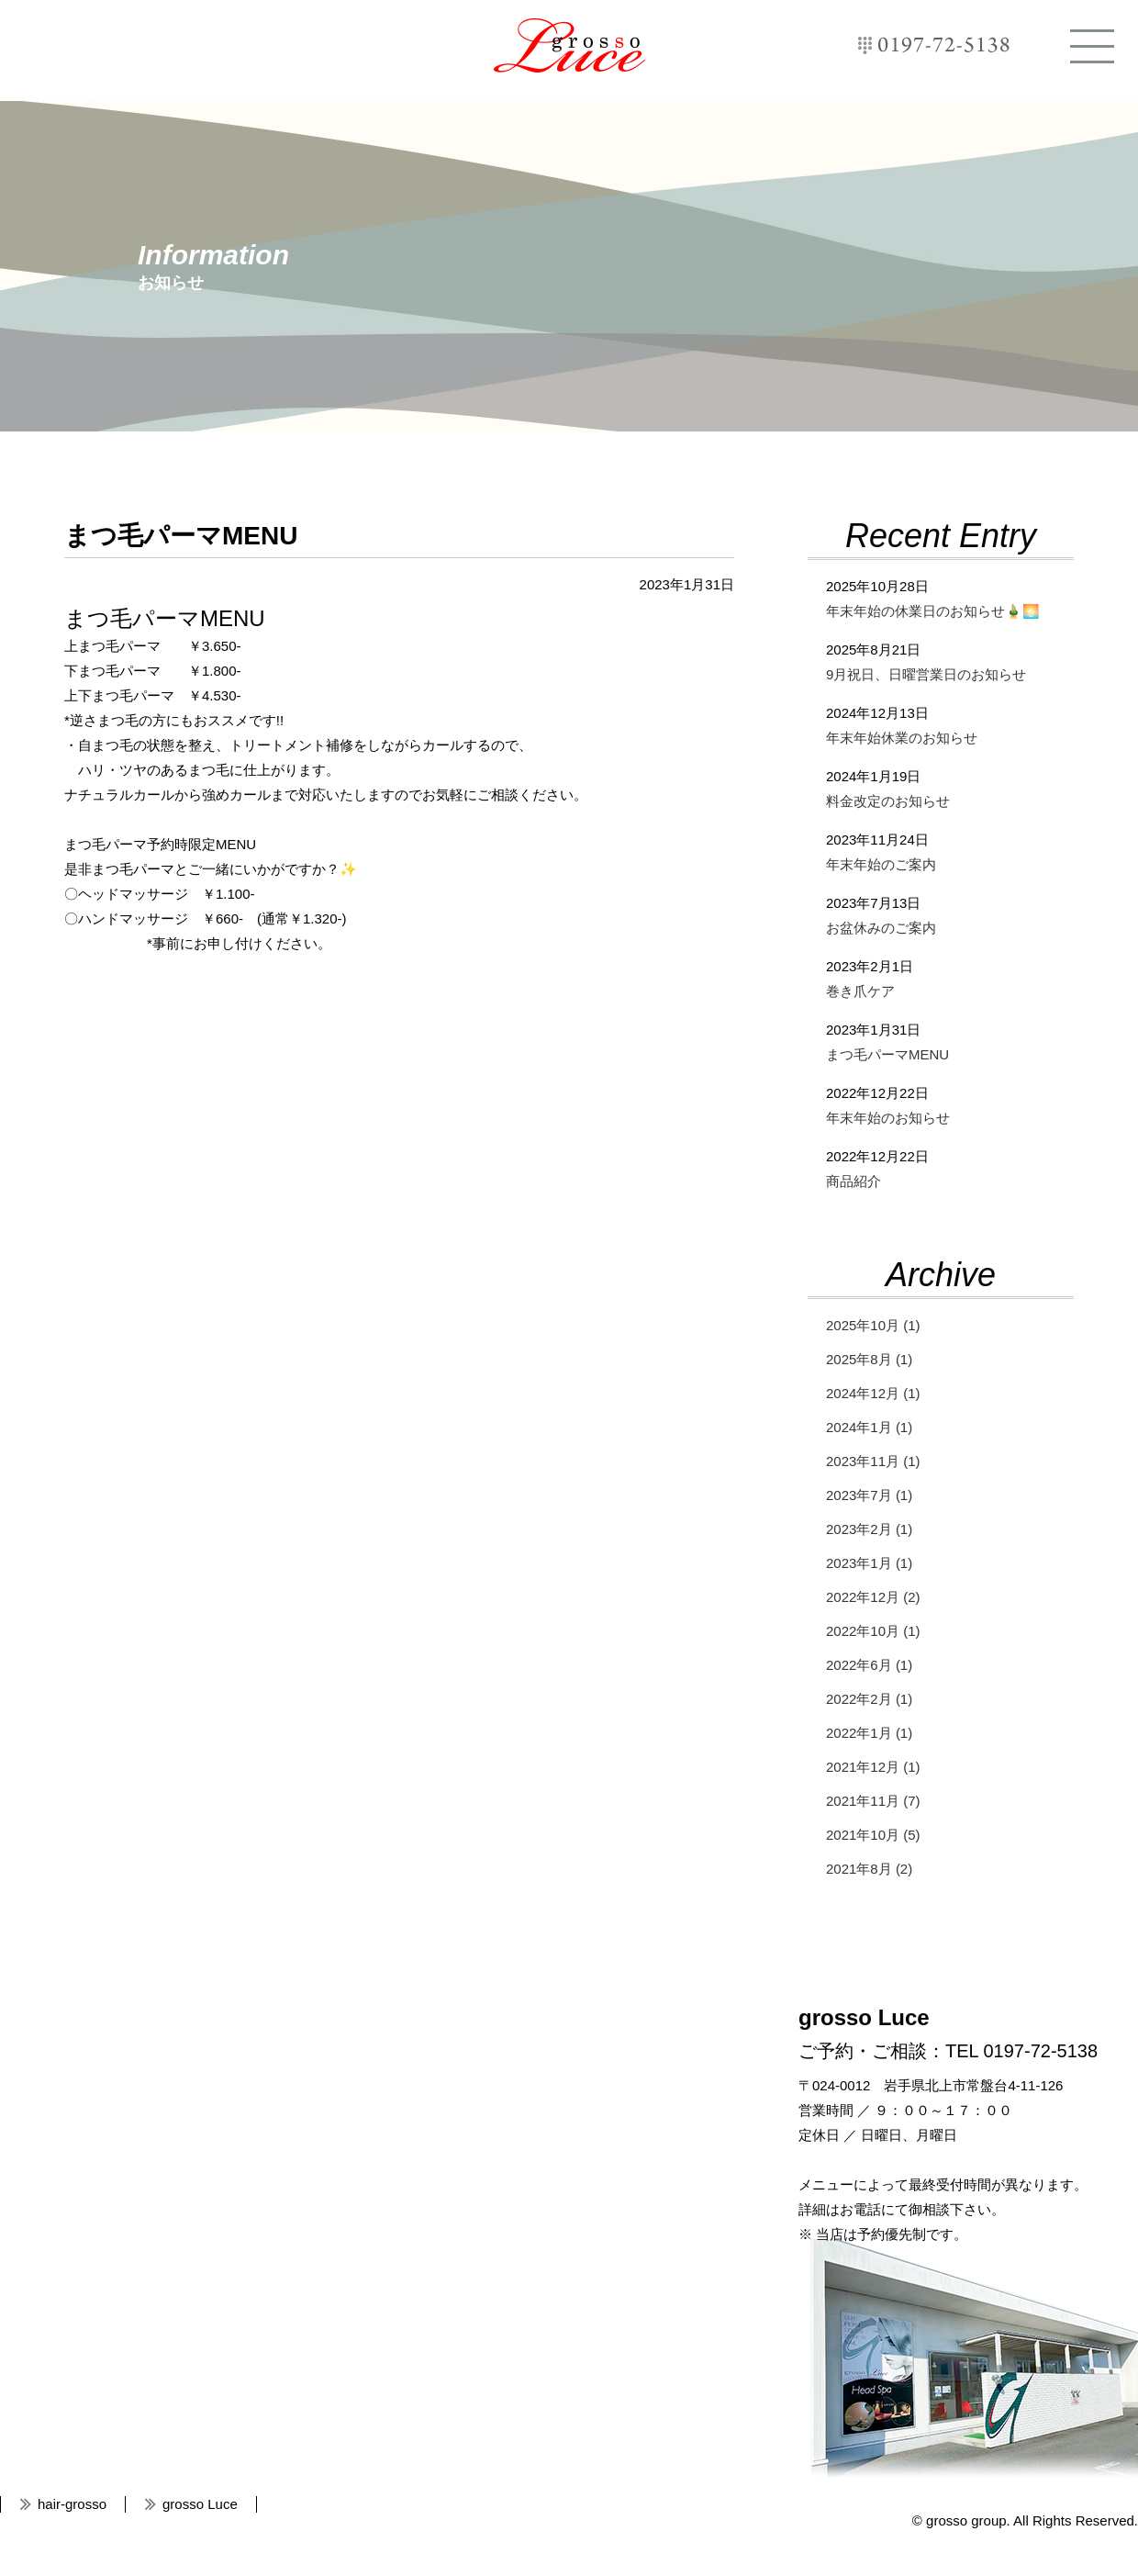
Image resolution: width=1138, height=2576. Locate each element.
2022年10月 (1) (873, 1631)
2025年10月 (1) (873, 1325)
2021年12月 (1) (873, 1767)
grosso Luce (569, 45)
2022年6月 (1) (869, 1665)
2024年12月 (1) (873, 1393)
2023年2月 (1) (869, 1529)
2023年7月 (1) (869, 1495)
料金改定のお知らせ (888, 801)
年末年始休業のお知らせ (901, 737)
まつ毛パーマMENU (887, 1054)
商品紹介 (853, 1181)
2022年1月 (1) (869, 1733)
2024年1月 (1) (869, 1427)
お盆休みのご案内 (881, 927)
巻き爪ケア (860, 991)
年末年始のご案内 (881, 864)
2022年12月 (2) (873, 1597)
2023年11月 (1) (873, 1461)
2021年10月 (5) (873, 1834)
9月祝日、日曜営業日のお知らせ (926, 674)
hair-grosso (72, 2504)
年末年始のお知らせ (888, 1118)
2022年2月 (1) (869, 1699)
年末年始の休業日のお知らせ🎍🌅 (933, 611)
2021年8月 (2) (869, 1868)
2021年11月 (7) (873, 1801)
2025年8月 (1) (869, 1359)
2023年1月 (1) (869, 1563)
